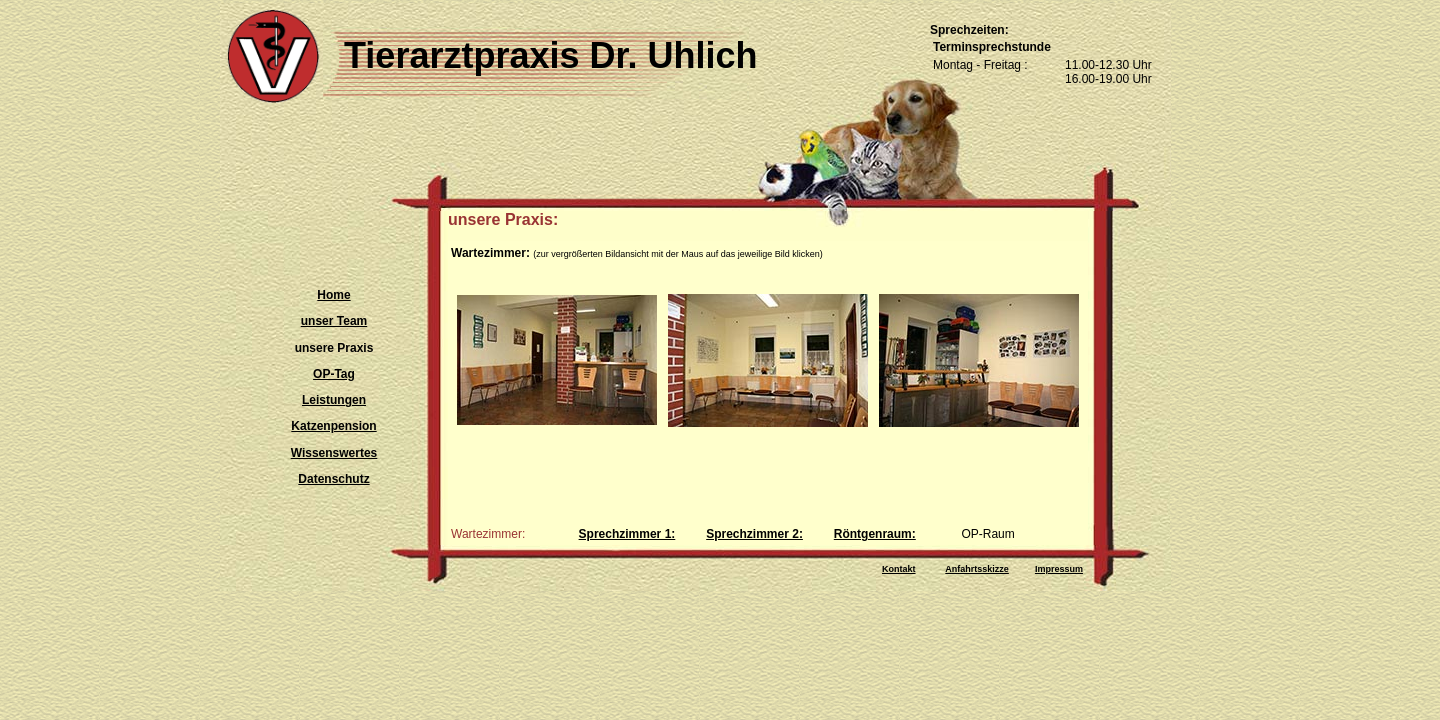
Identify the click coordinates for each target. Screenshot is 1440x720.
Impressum (1059, 569)
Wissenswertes (334, 453)
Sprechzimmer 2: (754, 534)
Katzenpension (333, 426)
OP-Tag (334, 374)
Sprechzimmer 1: (627, 534)
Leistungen (334, 400)
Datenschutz (333, 479)
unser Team (334, 321)
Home (333, 295)
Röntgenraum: (875, 534)
